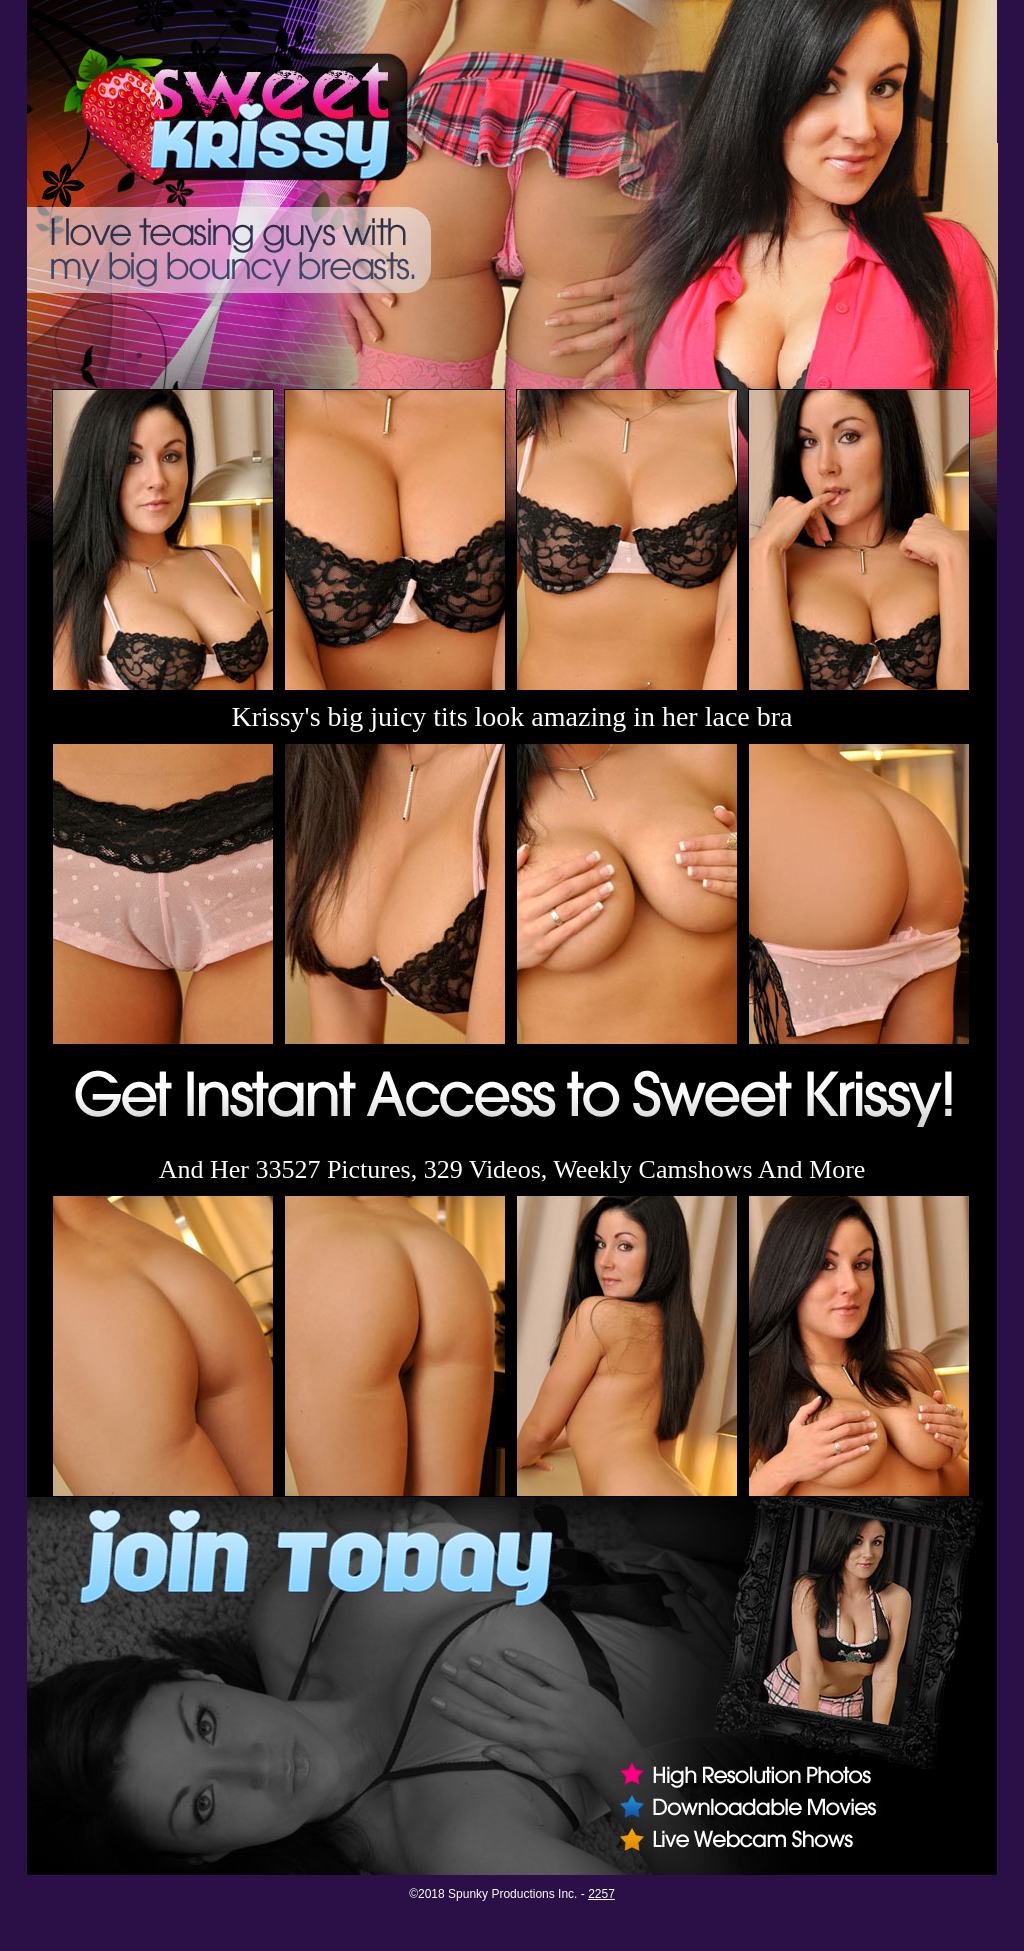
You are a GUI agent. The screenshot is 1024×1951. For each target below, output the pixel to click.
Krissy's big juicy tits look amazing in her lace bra (511, 716)
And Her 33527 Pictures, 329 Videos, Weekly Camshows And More (512, 1169)
